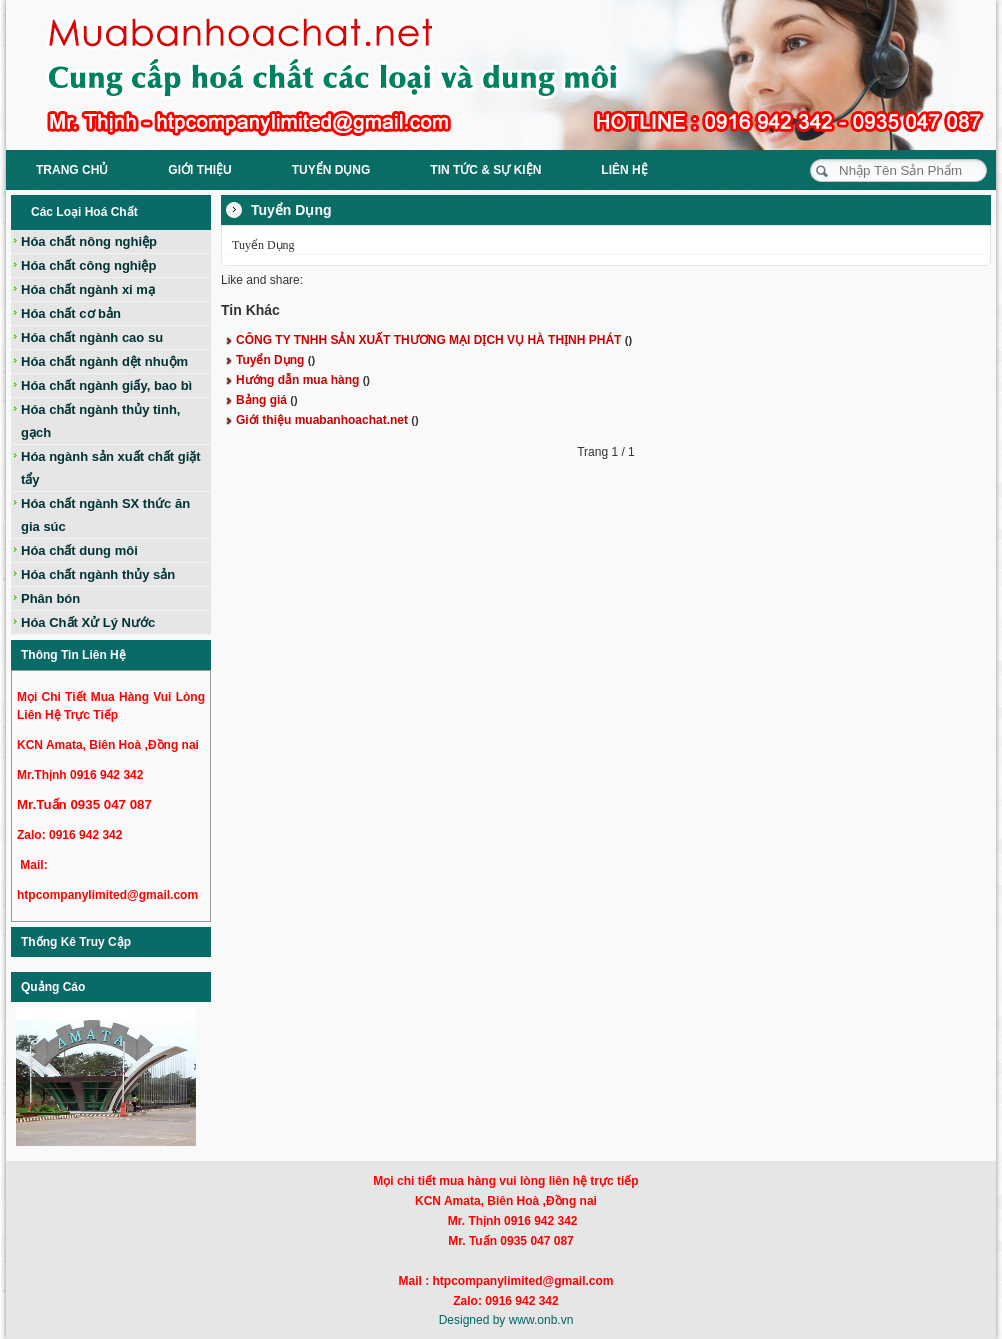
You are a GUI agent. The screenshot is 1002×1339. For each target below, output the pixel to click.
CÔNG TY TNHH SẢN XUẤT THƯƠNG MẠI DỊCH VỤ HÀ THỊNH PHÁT (434, 340)
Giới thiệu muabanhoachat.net (327, 420)
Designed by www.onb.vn (506, 1320)
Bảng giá (267, 400)
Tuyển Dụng (275, 360)
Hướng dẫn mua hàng (303, 380)
